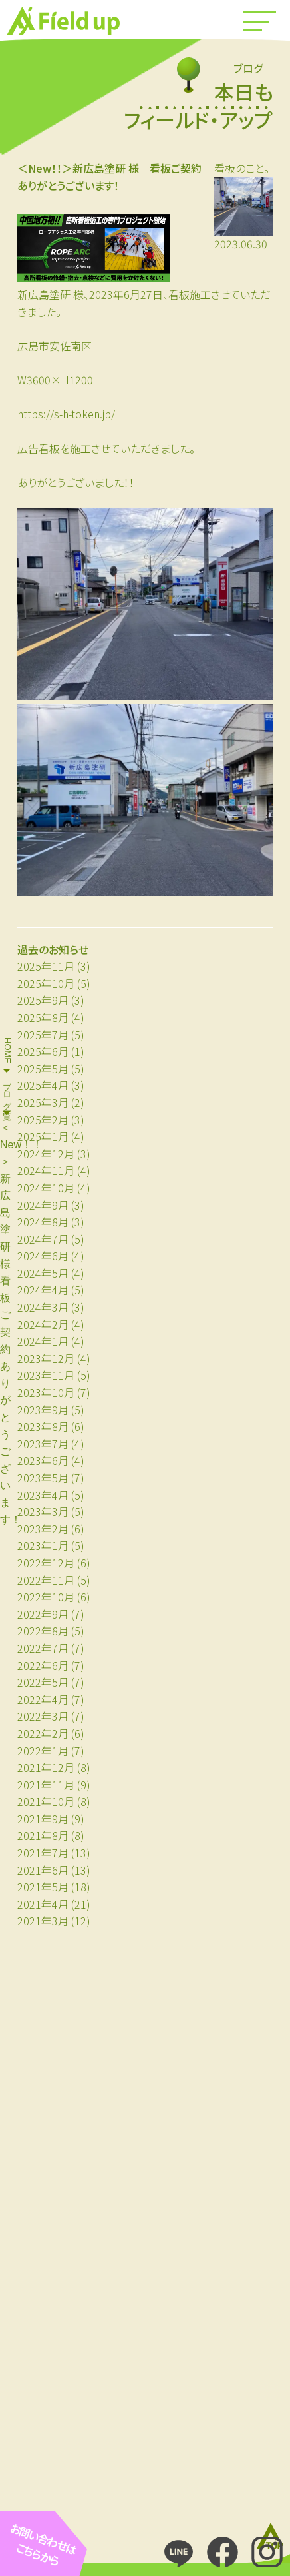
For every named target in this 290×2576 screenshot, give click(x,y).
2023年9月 (43, 1410)
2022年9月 (43, 1614)
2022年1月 (43, 1751)
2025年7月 (43, 1035)
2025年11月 (45, 966)
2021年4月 (43, 1904)
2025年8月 (43, 1017)
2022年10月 (45, 1597)
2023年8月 (43, 1426)
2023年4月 (43, 1495)
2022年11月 (45, 1580)
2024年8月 (43, 1222)
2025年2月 (43, 1120)
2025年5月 (43, 1068)
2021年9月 (43, 1819)
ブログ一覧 (8, 1091)
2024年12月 (45, 1154)
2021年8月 (43, 1835)
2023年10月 (45, 1392)
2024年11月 (45, 1170)
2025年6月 (43, 1051)
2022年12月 (45, 1563)
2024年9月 (43, 1205)
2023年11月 (45, 1375)
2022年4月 (43, 1699)
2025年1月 (43, 1136)
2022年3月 (43, 1716)
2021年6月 (43, 1870)
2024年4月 (43, 1290)
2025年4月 (43, 1085)
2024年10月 (45, 1188)
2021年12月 (45, 1767)
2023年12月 (45, 1358)
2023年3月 (43, 1511)
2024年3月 (43, 1307)
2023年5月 (43, 1478)
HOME (8, 1050)
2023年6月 (43, 1460)
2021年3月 (43, 1921)
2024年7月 (43, 1239)
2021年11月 (45, 1785)
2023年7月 (43, 1444)
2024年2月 (43, 1324)
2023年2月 (43, 1529)
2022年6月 (43, 1665)
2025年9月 (43, 1000)
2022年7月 (43, 1648)
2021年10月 (45, 1801)
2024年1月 (43, 1341)
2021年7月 (43, 1853)
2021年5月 (43, 1887)
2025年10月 (45, 983)
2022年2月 (43, 1733)
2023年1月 (43, 1545)
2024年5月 (43, 1273)
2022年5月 (43, 1682)
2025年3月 (43, 1102)
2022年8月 (43, 1631)
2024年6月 (43, 1256)
